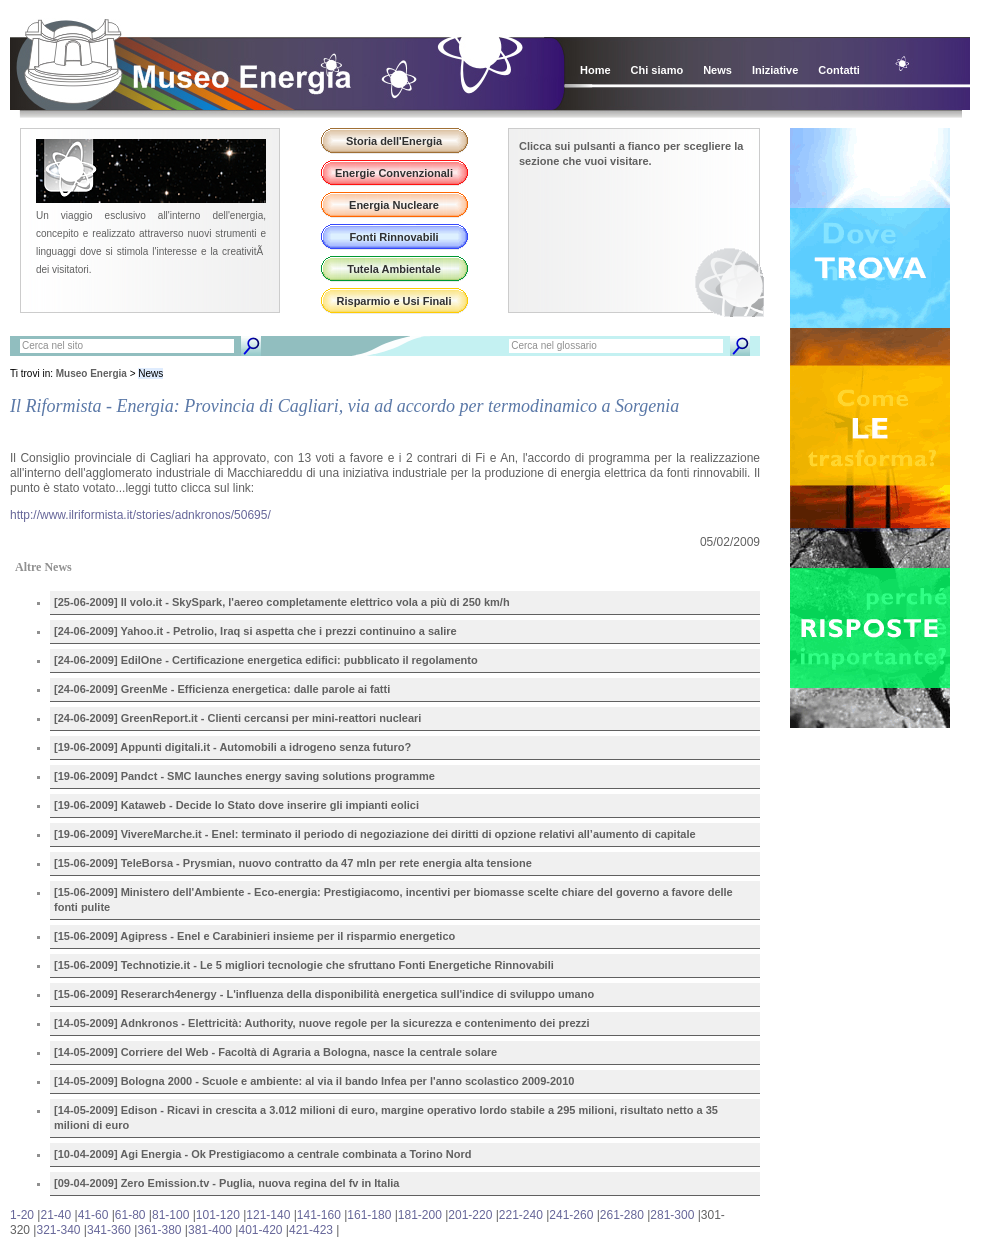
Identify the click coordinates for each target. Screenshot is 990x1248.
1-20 (22, 1215)
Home (595, 70)
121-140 (268, 1215)
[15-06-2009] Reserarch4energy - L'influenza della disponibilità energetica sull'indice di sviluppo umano (324, 994)
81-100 (170, 1215)
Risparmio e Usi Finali (394, 301)
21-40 (55, 1215)
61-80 (130, 1215)
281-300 (672, 1215)
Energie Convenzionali (394, 173)
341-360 (109, 1230)
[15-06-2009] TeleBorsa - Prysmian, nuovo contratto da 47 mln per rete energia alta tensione (293, 863)
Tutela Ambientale (394, 269)
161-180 (369, 1215)
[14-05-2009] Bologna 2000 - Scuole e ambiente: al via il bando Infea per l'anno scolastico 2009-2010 (314, 1081)
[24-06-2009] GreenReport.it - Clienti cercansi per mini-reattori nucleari (237, 718)
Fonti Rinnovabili (393, 237)
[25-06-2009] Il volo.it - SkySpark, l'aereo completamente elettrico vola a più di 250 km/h (282, 602)
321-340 (58, 1230)
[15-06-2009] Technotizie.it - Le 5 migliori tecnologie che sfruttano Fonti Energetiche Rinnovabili (304, 965)
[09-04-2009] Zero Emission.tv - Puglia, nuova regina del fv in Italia (226, 1183)
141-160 (319, 1215)
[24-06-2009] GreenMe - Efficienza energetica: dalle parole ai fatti (222, 689)
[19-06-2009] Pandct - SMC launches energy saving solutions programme (244, 776)
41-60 (93, 1215)
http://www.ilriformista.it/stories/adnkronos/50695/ (140, 515)
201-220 (470, 1215)
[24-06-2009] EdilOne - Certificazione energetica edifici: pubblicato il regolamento (266, 660)
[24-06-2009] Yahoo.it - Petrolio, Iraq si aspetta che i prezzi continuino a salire (255, 631)
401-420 (260, 1230)
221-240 (521, 1215)
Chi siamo (657, 70)
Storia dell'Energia (394, 141)
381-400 (210, 1230)
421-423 (311, 1230)
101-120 (218, 1215)
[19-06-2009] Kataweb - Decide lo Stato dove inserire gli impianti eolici (236, 805)
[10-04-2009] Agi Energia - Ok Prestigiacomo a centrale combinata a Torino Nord (263, 1154)
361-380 (159, 1230)
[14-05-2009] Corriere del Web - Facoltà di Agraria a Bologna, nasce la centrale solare (275, 1052)
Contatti (839, 70)
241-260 (571, 1215)
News (717, 70)
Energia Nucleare (394, 205)
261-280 (622, 1215)
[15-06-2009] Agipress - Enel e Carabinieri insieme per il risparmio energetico (254, 936)
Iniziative (775, 70)
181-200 (420, 1215)
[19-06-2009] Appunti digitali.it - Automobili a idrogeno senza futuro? (232, 747)
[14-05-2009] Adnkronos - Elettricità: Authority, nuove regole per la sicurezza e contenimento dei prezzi (322, 1023)
